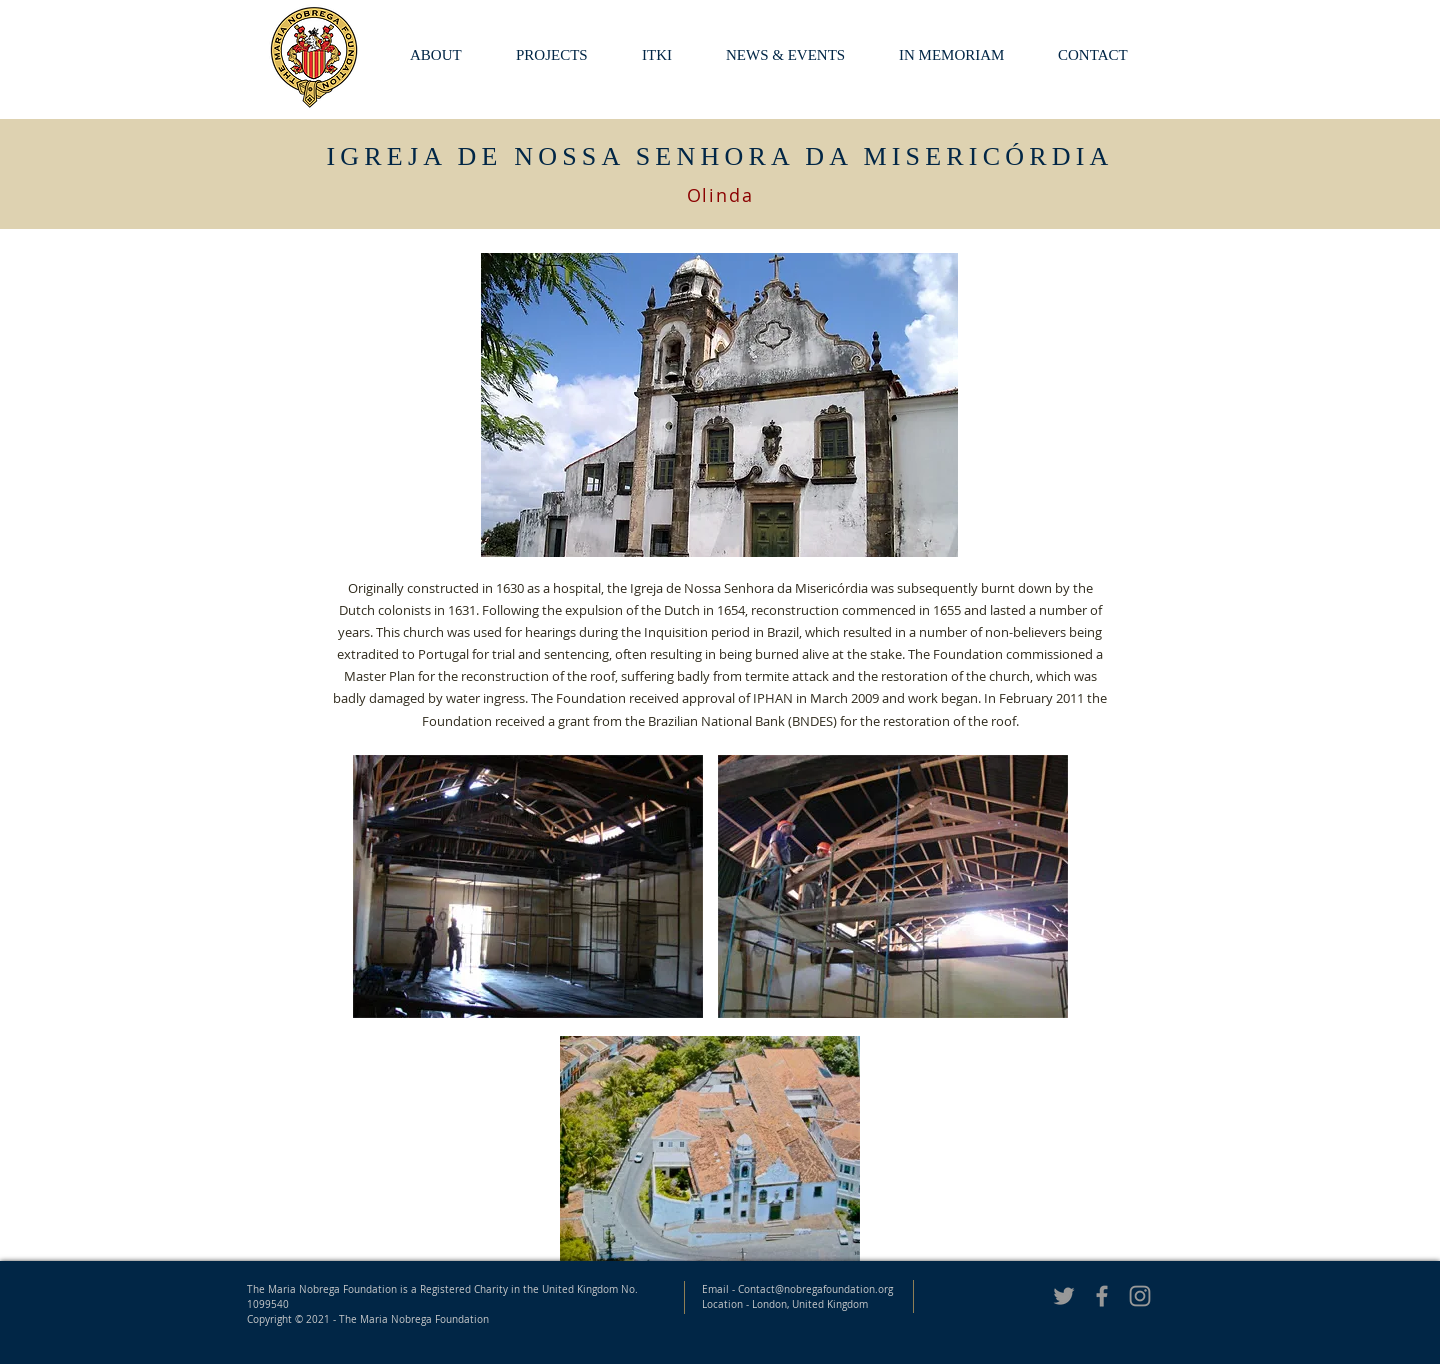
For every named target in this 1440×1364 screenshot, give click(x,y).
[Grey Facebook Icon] (1102, 1296)
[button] (963, 55)
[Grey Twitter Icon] (1064, 1296)
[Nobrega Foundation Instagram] (1140, 1296)
